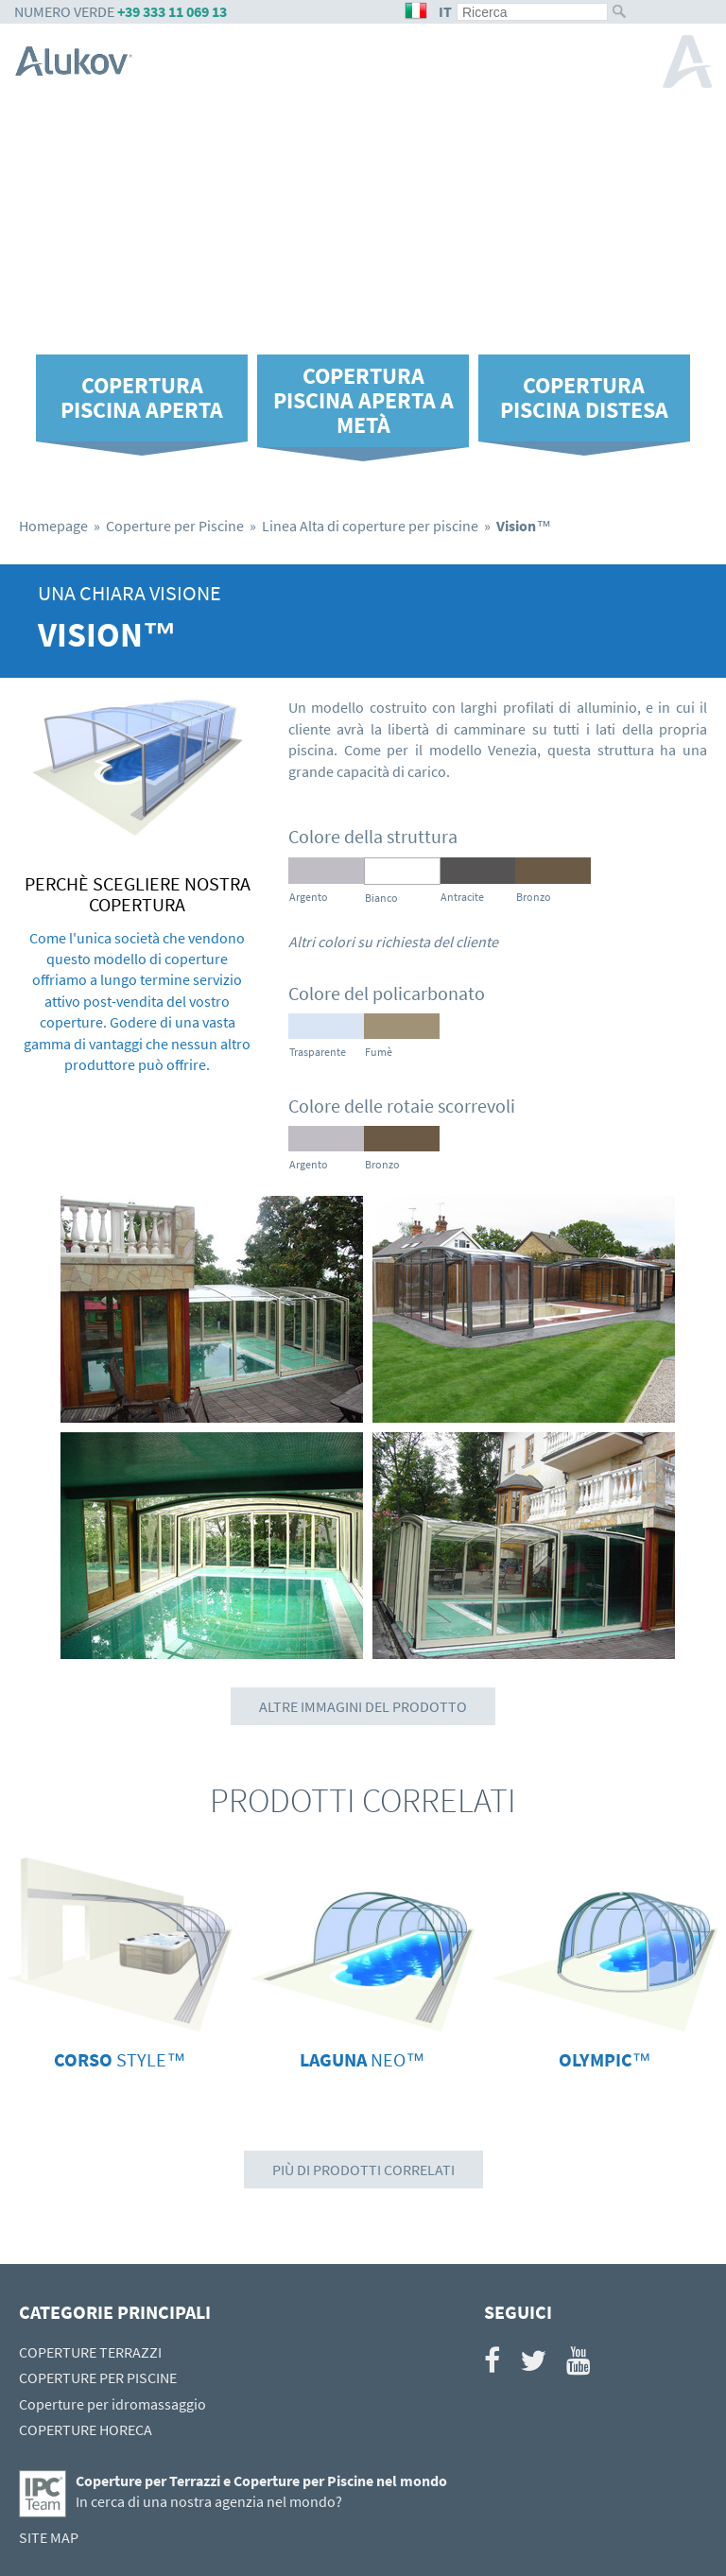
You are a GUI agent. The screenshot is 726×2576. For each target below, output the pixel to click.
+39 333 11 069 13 (172, 11)
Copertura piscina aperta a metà (363, 400)
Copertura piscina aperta (141, 398)
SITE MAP (48, 2537)
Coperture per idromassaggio (112, 2403)
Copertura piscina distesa (584, 398)
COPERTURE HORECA (85, 2429)
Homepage (53, 525)
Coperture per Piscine (175, 525)
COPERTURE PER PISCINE (98, 2377)
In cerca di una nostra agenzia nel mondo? (209, 2501)
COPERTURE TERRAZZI (90, 2352)
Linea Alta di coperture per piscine (370, 525)
